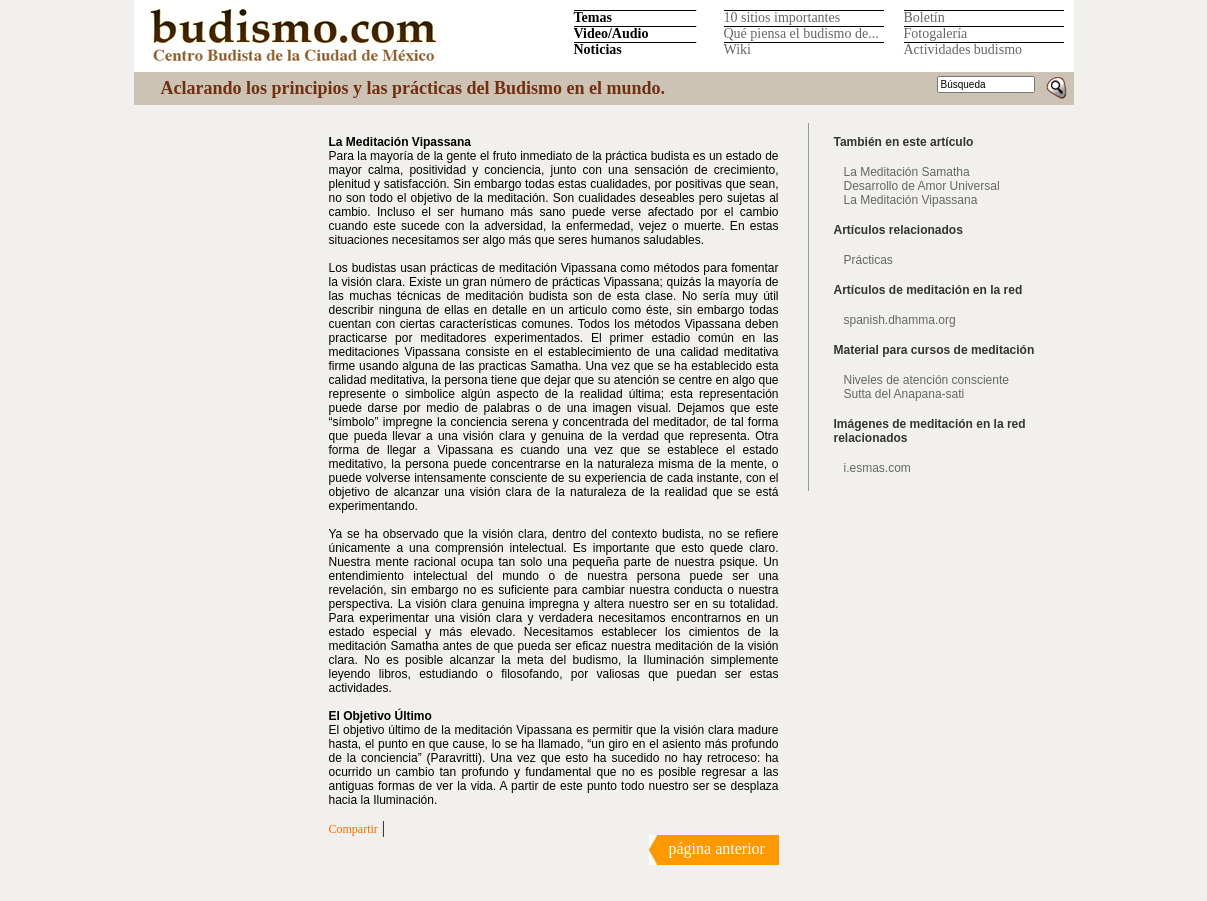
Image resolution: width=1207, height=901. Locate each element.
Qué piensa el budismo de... (801, 33)
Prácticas (868, 260)
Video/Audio (611, 33)
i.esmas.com (877, 468)
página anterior (717, 848)
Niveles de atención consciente (926, 380)
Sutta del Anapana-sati (904, 394)
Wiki (737, 49)
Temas (593, 17)
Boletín (924, 17)
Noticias (598, 49)
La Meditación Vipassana (911, 200)
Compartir (353, 829)
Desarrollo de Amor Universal (922, 186)
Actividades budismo (963, 49)
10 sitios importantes (782, 17)
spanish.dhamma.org (900, 320)
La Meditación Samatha (907, 172)
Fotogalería (936, 33)
